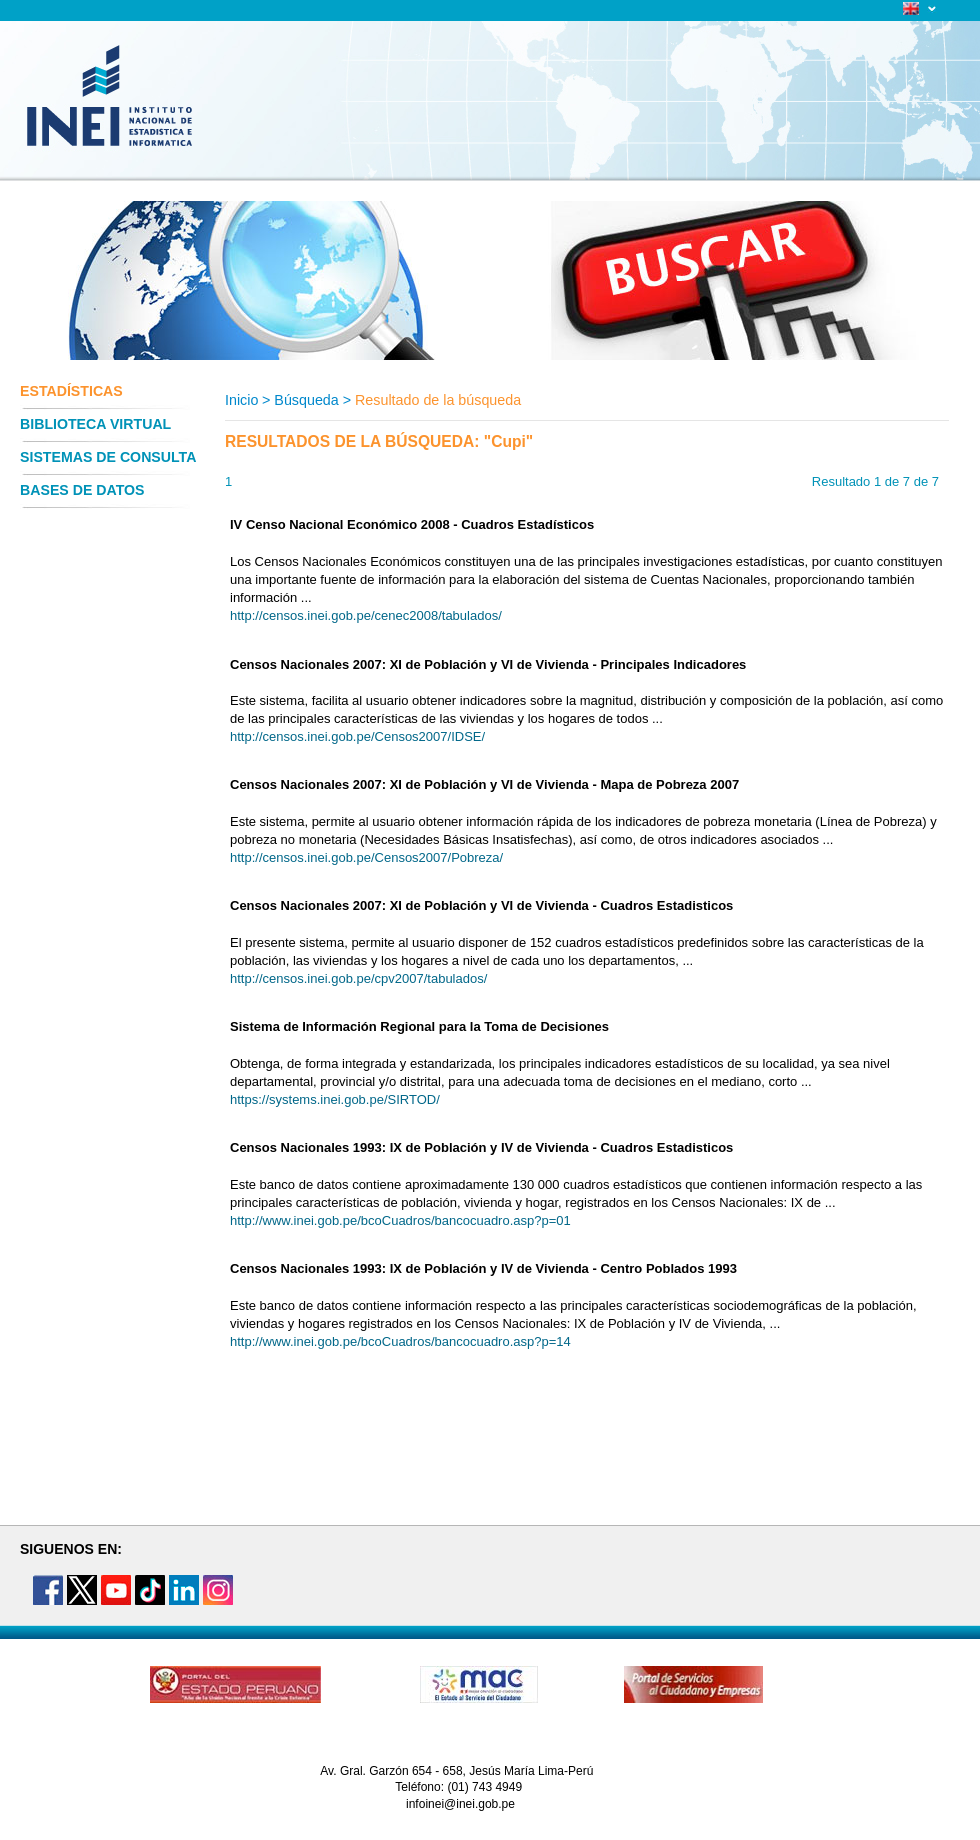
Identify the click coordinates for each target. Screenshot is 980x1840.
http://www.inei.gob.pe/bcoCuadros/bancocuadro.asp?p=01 (400, 1220)
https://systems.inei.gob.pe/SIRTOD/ (335, 1099)
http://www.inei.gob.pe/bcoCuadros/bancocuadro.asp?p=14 (400, 1341)
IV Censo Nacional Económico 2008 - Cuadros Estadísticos (412, 524)
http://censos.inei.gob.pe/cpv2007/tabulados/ (358, 978)
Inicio (241, 400)
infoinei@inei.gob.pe (460, 1804)
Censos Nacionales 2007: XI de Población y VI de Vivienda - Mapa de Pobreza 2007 (484, 784)
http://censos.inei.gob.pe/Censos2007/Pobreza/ (366, 857)
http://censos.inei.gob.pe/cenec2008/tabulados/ (366, 615)
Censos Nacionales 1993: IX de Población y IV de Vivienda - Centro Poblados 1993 (483, 1268)
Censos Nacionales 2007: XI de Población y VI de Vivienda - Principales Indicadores (488, 664)
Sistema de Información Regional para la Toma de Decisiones (419, 1026)
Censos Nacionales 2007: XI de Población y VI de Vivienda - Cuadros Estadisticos (481, 905)
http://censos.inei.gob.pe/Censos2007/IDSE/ (357, 736)
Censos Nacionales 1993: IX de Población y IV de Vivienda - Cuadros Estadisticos (481, 1147)
